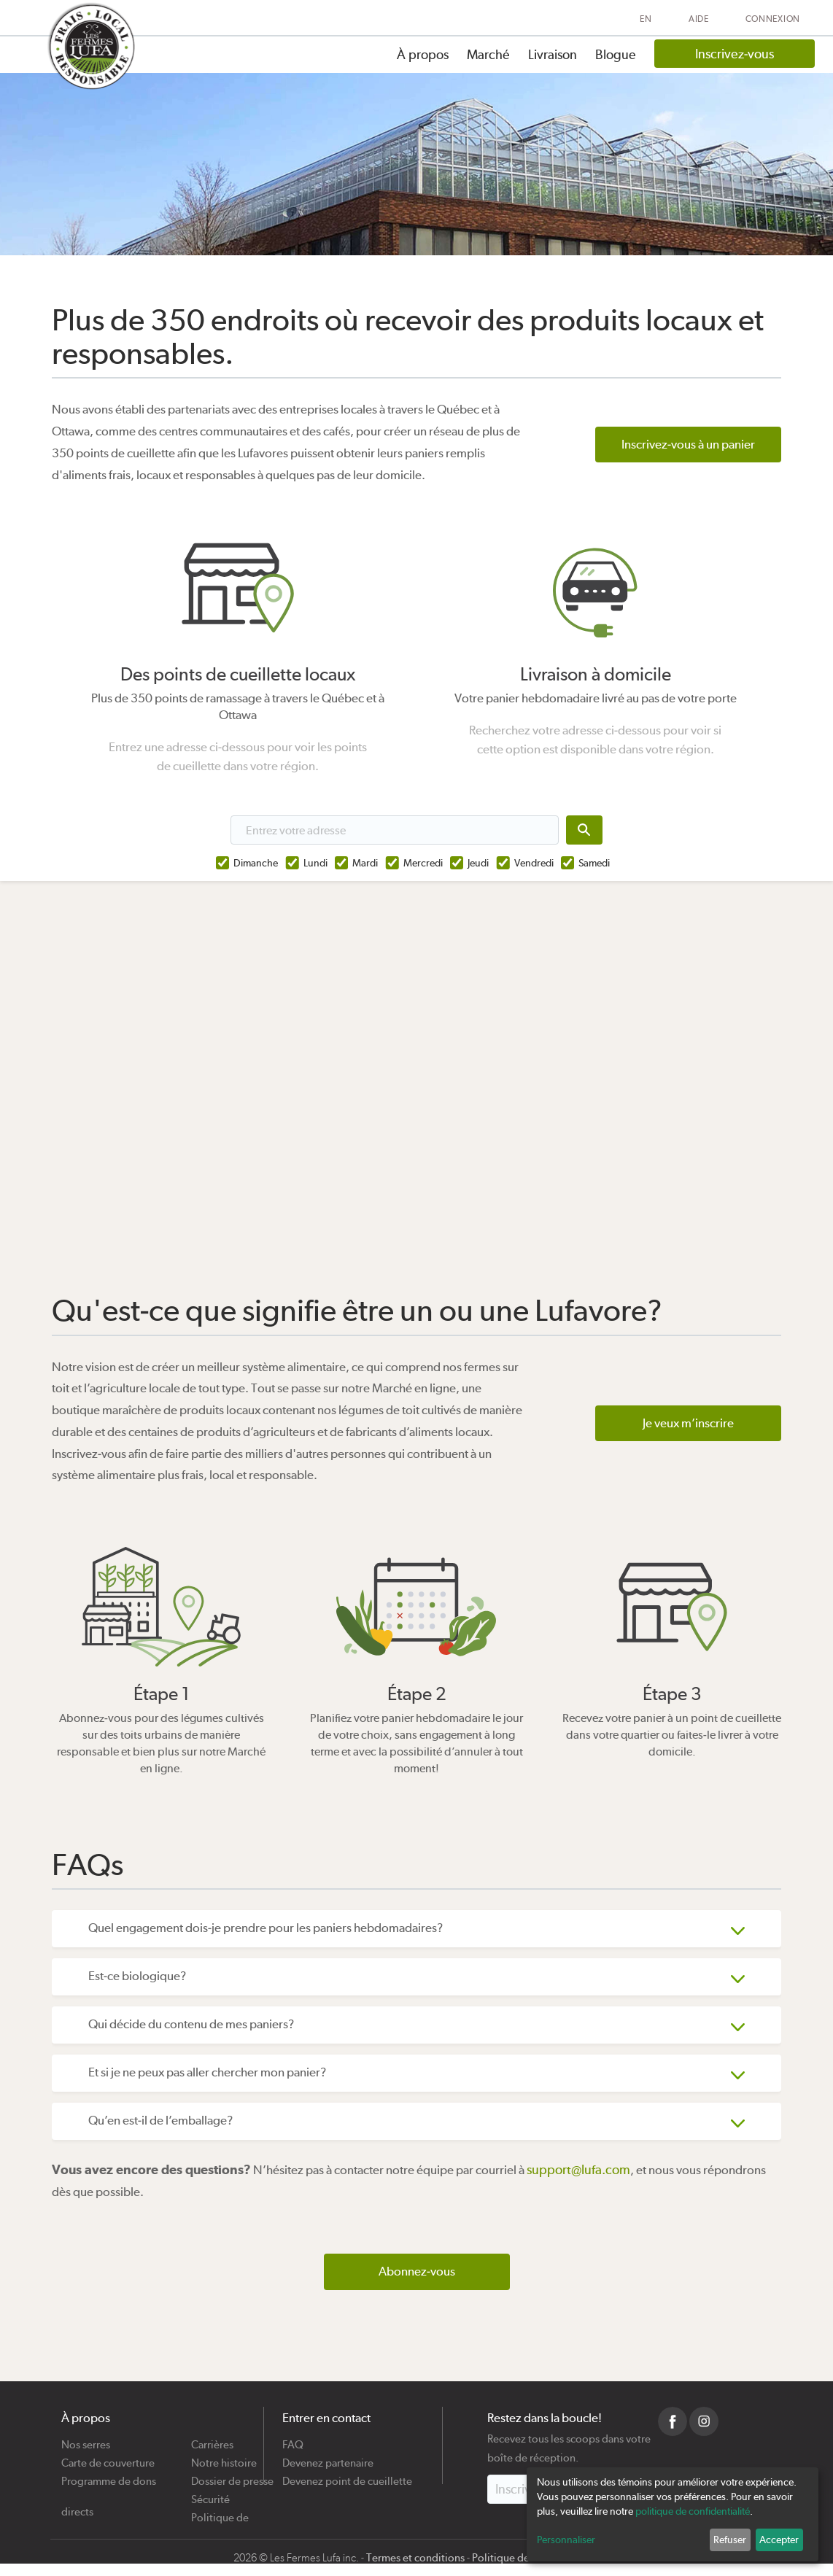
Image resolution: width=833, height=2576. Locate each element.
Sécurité (210, 2494)
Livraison (552, 54)
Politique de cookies (220, 2512)
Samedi (594, 863)
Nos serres (85, 2439)
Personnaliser (566, 2539)
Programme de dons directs (108, 2476)
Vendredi (534, 863)
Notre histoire (224, 2457)
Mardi (365, 863)
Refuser (729, 2539)
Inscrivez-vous (734, 53)
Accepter (779, 2539)
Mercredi (423, 863)
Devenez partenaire (327, 2457)
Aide (699, 19)
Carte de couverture (108, 2457)
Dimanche (255, 863)
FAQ (292, 2439)
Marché (488, 54)
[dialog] (672, 2514)
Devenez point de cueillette (347, 2476)
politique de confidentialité (692, 2511)
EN (645, 19)
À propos (423, 54)
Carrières (212, 2439)
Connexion (772, 19)
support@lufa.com (578, 2169)
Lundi (315, 863)
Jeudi (478, 863)
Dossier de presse (232, 2476)
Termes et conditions (415, 2557)
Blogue (615, 54)
